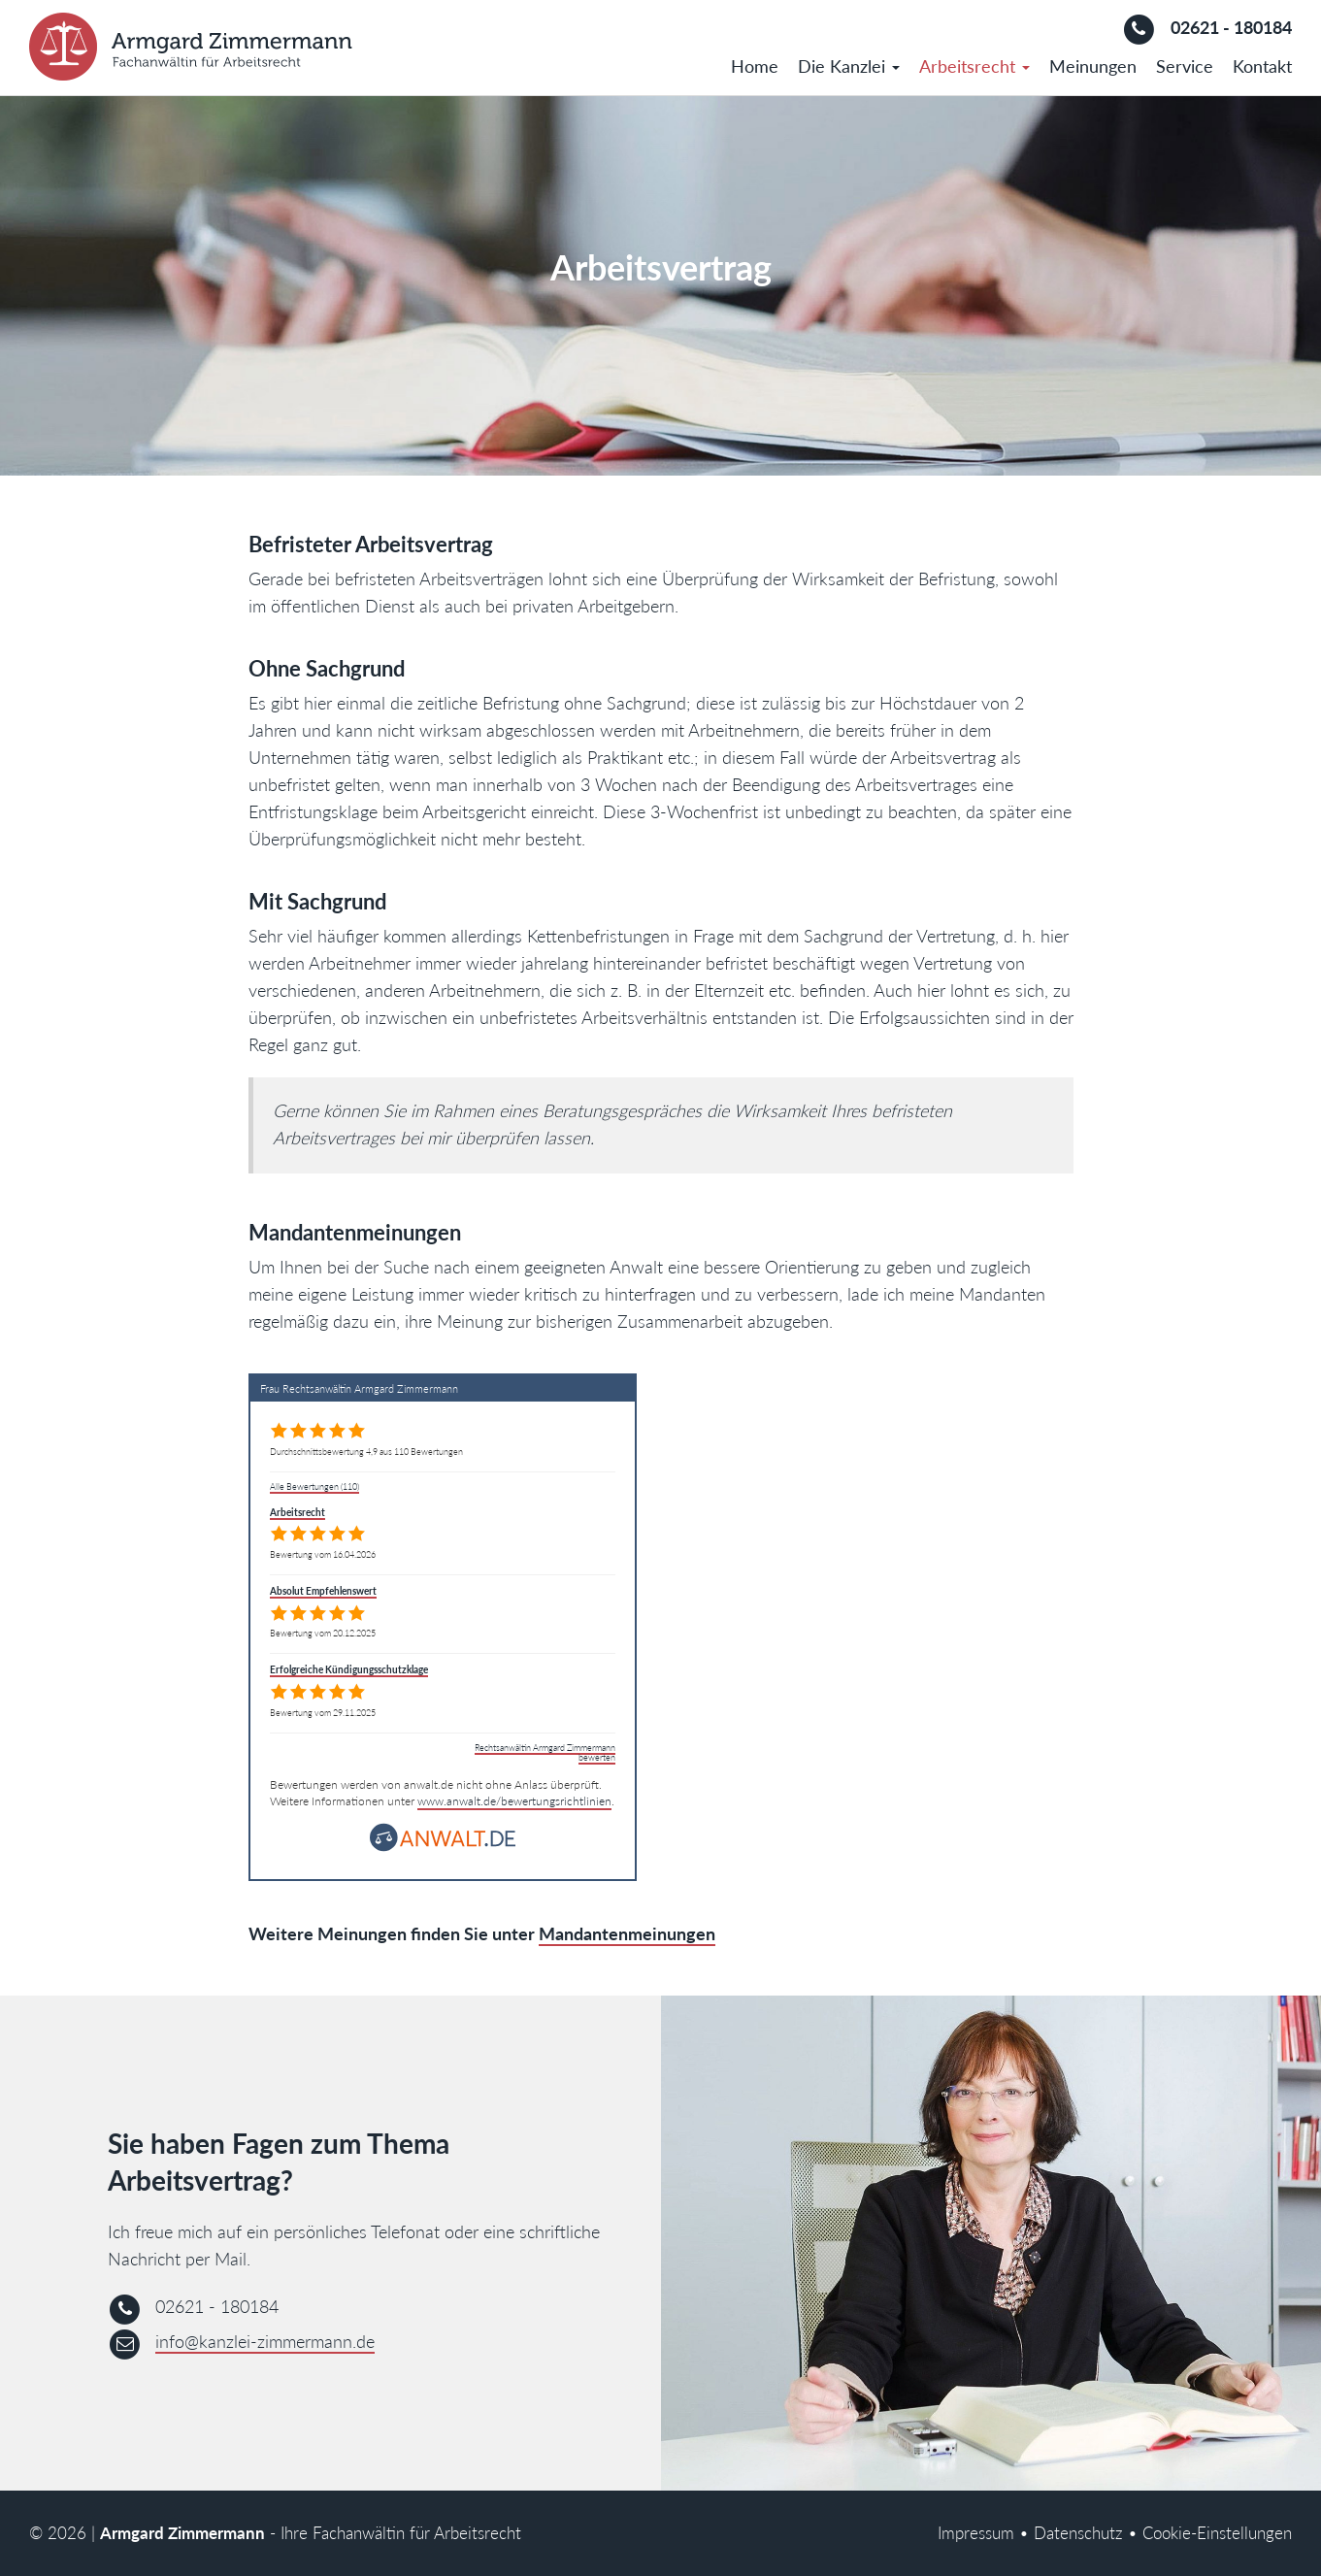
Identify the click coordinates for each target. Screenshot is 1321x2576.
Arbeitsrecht (974, 66)
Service (1184, 66)
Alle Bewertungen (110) (314, 1486)
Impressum (976, 2533)
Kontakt (1262, 66)
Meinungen (1093, 66)
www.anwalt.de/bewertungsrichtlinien (514, 1801)
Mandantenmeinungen (627, 1933)
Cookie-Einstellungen (1217, 2533)
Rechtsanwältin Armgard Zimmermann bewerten (545, 1753)
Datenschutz (1078, 2533)
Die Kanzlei (849, 66)
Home (754, 66)
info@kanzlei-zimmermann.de (265, 2341)
